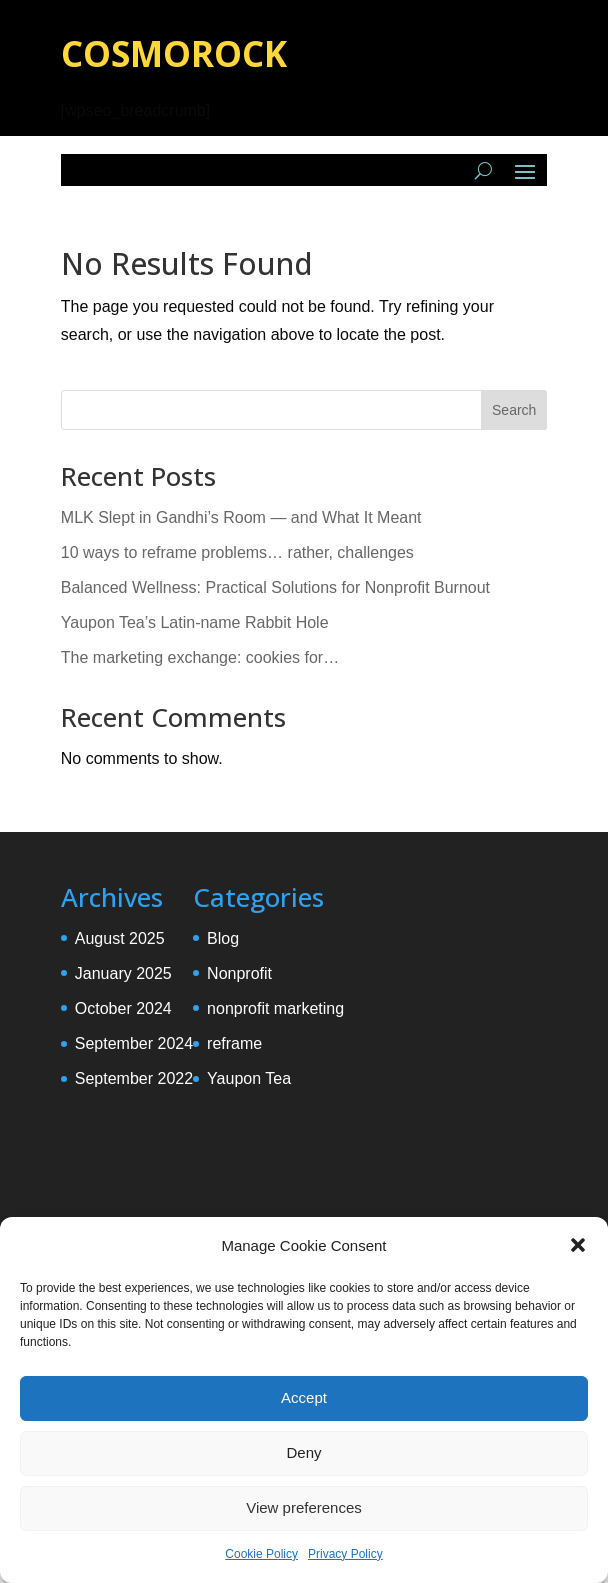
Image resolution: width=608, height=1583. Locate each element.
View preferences (304, 1507)
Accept (304, 1397)
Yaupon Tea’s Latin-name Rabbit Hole (195, 622)
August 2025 (120, 938)
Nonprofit (239, 973)
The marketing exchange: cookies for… (200, 657)
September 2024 (134, 1043)
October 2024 (123, 1008)
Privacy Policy (345, 1554)
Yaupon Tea (249, 1078)
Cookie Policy (261, 1554)
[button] (578, 1245)
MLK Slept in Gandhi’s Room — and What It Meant (241, 517)
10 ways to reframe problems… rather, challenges (237, 552)
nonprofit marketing (275, 1008)
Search (514, 410)
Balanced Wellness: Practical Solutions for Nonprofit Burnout (275, 587)
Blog (223, 938)
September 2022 (134, 1078)
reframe (234, 1043)
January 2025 (123, 973)
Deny (303, 1452)
